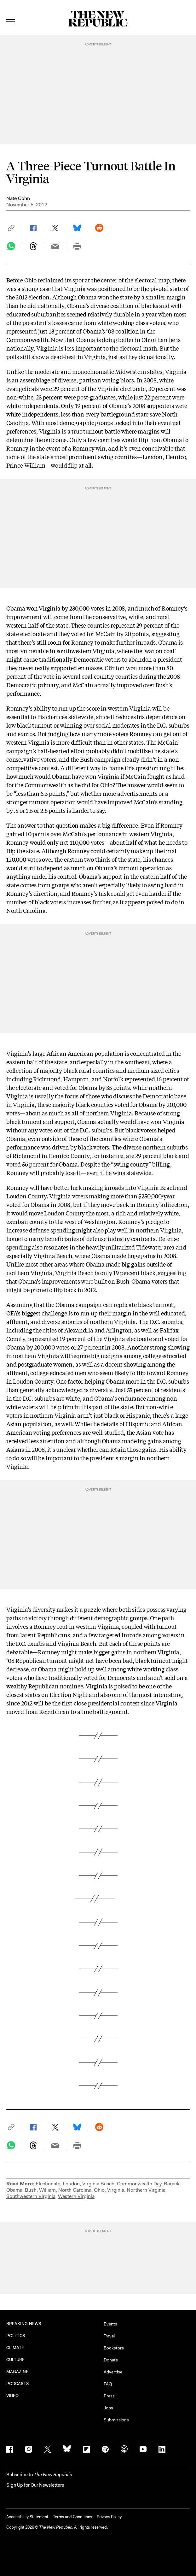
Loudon (71, 2183)
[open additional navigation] (10, 14)
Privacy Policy (109, 2517)
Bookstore (114, 2348)
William (47, 2190)
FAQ (108, 2384)
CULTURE (15, 2359)
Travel (109, 2336)
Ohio (99, 2190)
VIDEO (12, 2395)
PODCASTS (17, 2383)
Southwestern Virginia (30, 2196)
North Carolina (74, 2190)
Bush (31, 2190)
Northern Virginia (146, 2190)
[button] (14, 228)
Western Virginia (76, 2196)
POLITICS (16, 2335)
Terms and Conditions (72, 2517)
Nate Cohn (18, 198)
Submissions (116, 2420)
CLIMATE (15, 2347)
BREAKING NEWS (23, 2323)
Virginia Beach (98, 2183)
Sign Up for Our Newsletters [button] (35, 2485)
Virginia (115, 2190)
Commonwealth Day (139, 2183)
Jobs (108, 2408)
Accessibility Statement (27, 2517)
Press (109, 2396)
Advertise (113, 2372)
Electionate (48, 2183)
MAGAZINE (17, 2371)
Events (110, 2324)
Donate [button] (111, 2360)
